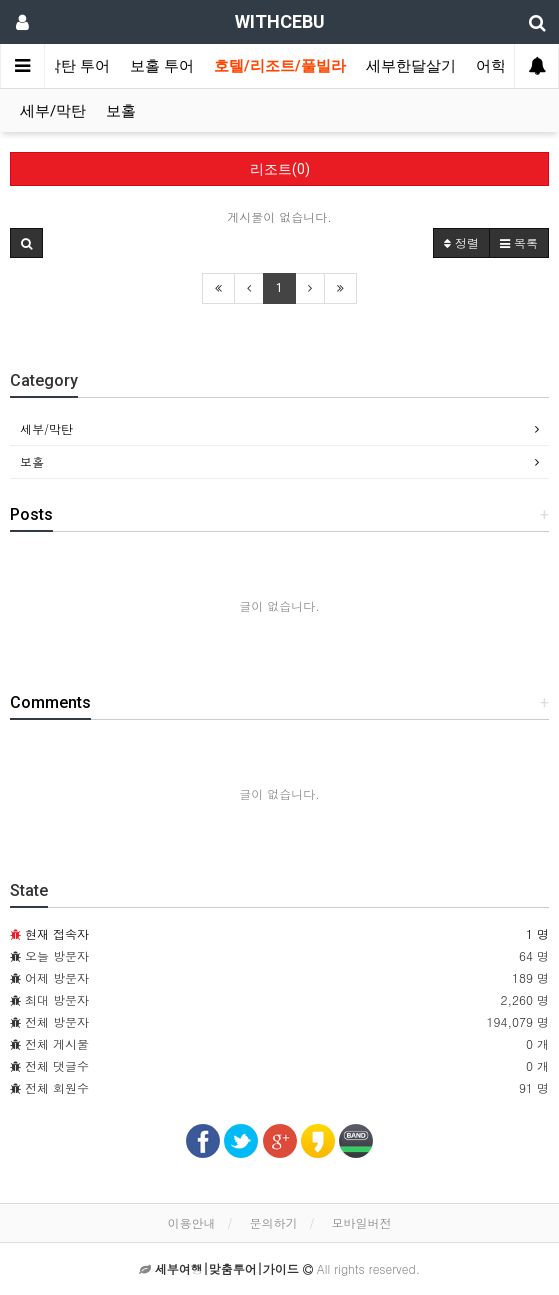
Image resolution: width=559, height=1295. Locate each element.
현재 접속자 (57, 933)
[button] (26, 243)
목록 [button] (519, 242)
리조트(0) (280, 169)
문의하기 (274, 1222)
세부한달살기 (411, 66)
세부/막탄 (53, 111)
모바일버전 (362, 1222)
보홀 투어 (162, 66)
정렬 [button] (461, 242)
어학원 (498, 66)
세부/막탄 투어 (60, 66)
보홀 (121, 111)
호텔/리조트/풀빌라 (280, 66)
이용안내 (191, 1222)
